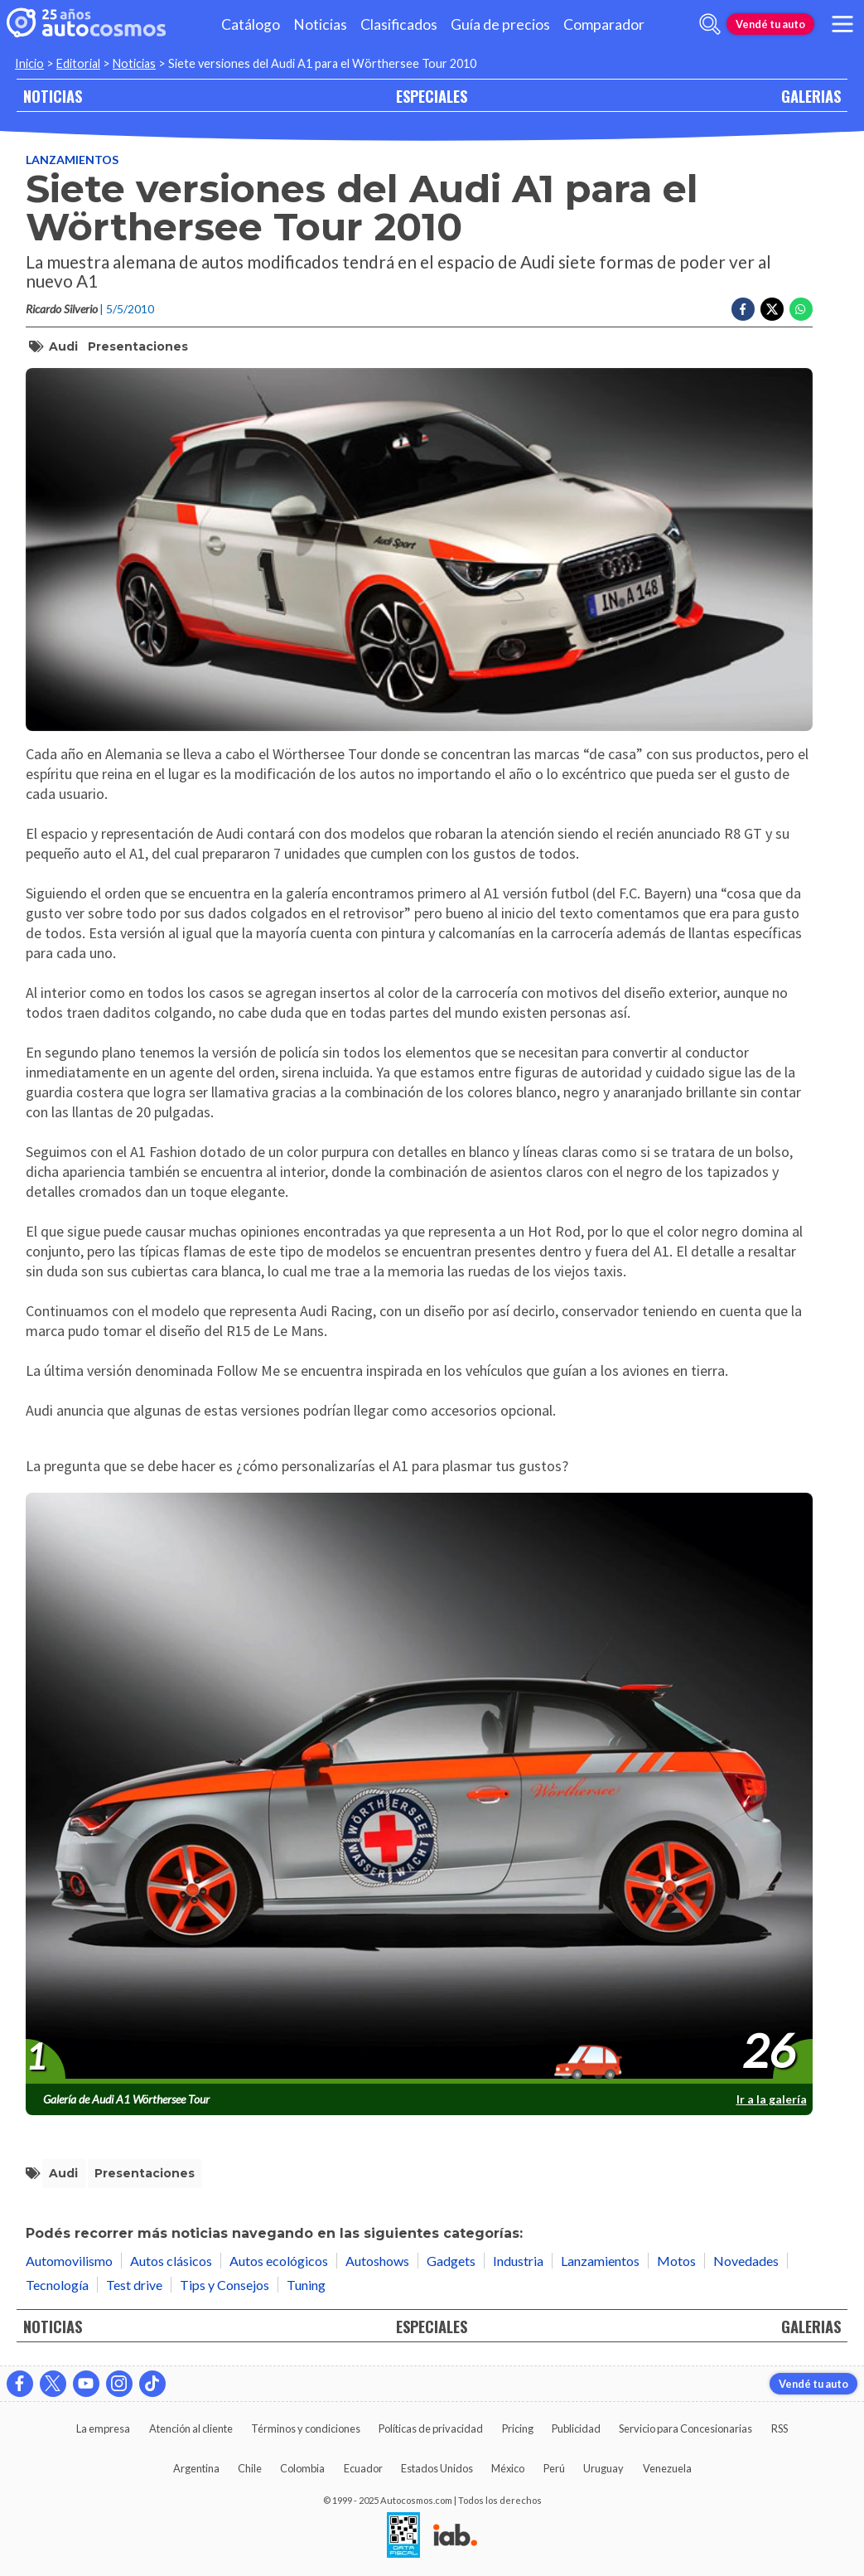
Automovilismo (69, 2261)
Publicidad (576, 2428)
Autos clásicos (171, 2261)
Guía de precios (500, 24)
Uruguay (603, 2468)
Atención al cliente (191, 2428)
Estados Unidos (437, 2468)
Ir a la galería (771, 2099)
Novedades (746, 2261)
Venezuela (667, 2468)
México (507, 2468)
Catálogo (250, 24)
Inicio (29, 63)
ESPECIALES (431, 96)
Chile (250, 2468)
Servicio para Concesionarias (685, 2428)
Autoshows (377, 2261)
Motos (676, 2261)
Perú (554, 2468)
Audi (63, 346)
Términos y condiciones (305, 2428)
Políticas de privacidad (431, 2428)
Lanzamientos (72, 160)
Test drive (134, 2285)
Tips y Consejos (224, 2285)
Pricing (517, 2428)
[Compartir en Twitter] (772, 309)
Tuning (306, 2285)
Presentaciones (138, 346)
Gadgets (451, 2261)
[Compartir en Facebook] (743, 309)
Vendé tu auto (770, 24)
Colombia (302, 2468)
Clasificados (398, 24)
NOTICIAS (52, 96)
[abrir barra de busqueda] (710, 24)
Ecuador (363, 2468)
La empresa (103, 2428)
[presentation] (419, 1789)
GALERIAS (811, 96)
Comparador (603, 24)
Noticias (320, 24)
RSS (779, 2428)
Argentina (196, 2468)
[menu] (842, 24)
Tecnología (57, 2285)
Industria (518, 2261)
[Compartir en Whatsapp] (801, 309)
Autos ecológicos (278, 2261)
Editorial (78, 63)
